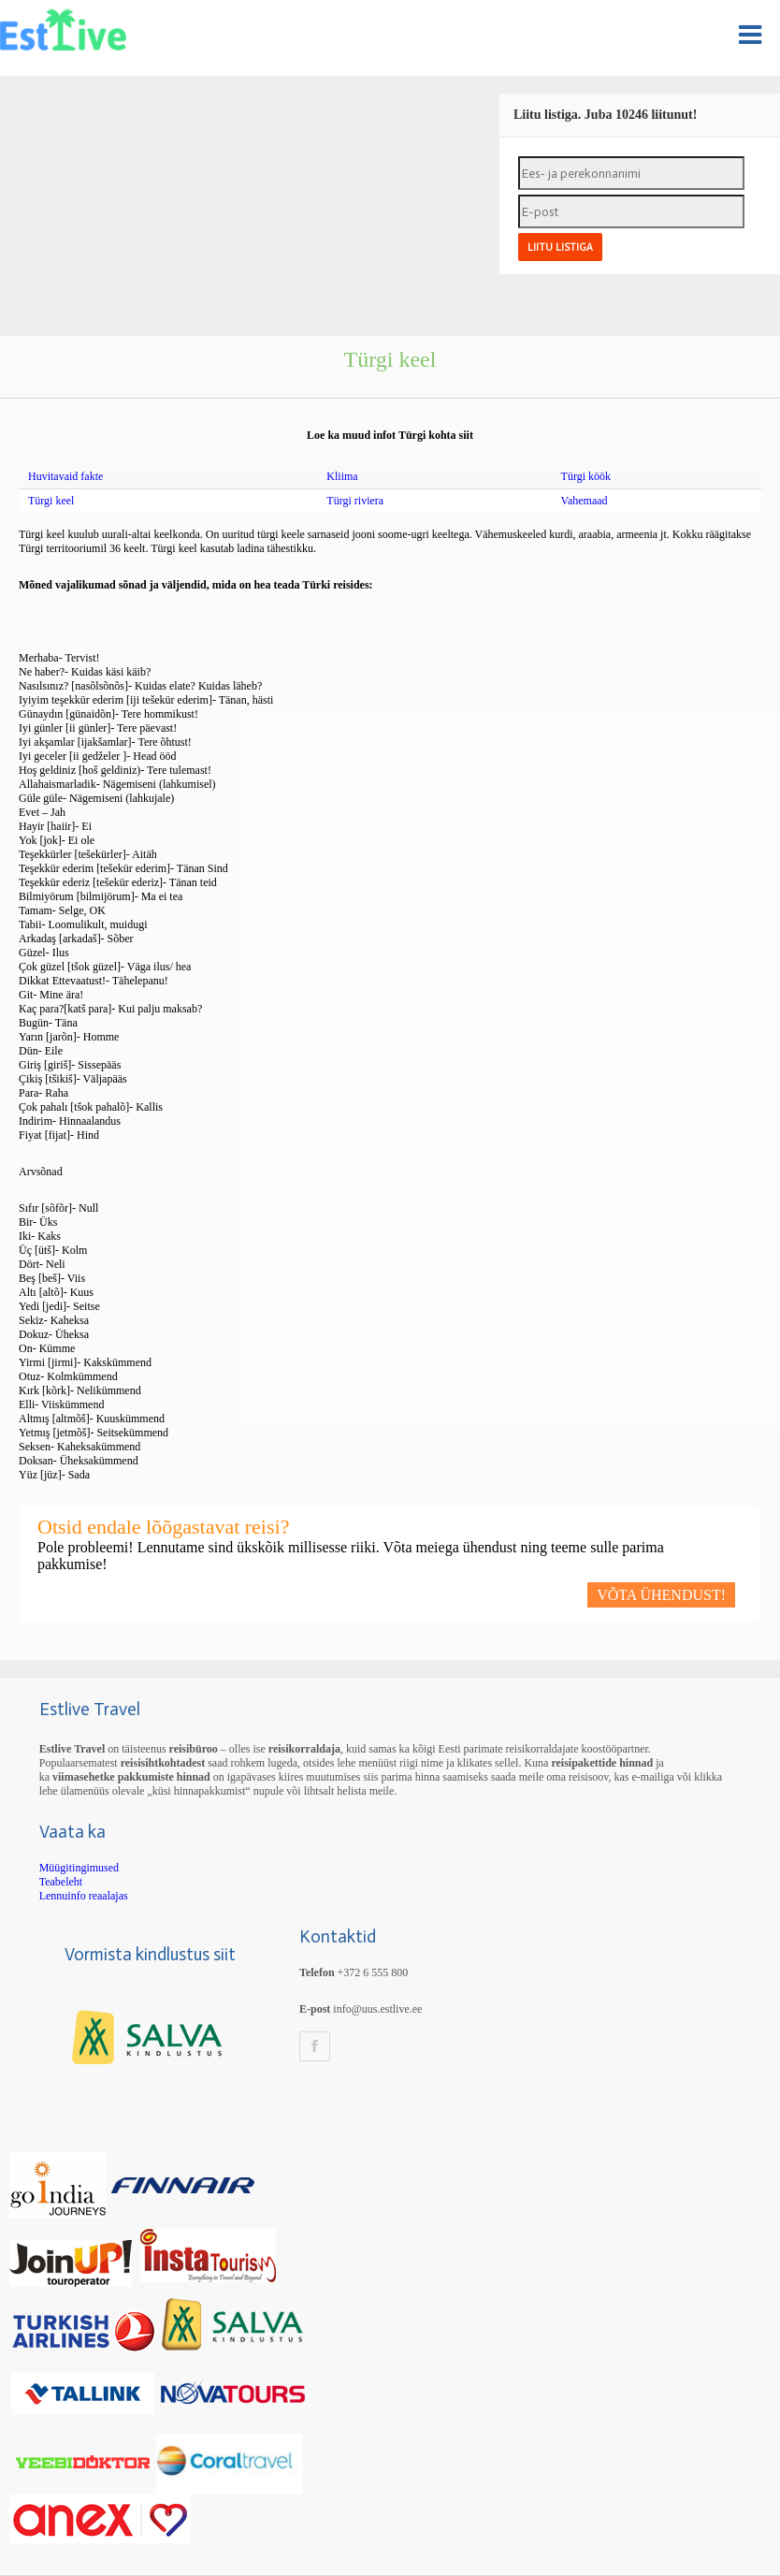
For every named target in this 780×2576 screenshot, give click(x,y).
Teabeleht (60, 1881)
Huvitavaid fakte (65, 476)
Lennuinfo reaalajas (83, 1895)
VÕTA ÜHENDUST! (661, 1595)
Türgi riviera (354, 500)
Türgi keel (51, 500)
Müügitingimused (79, 1867)
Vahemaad (584, 500)
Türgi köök (586, 476)
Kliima (341, 476)
